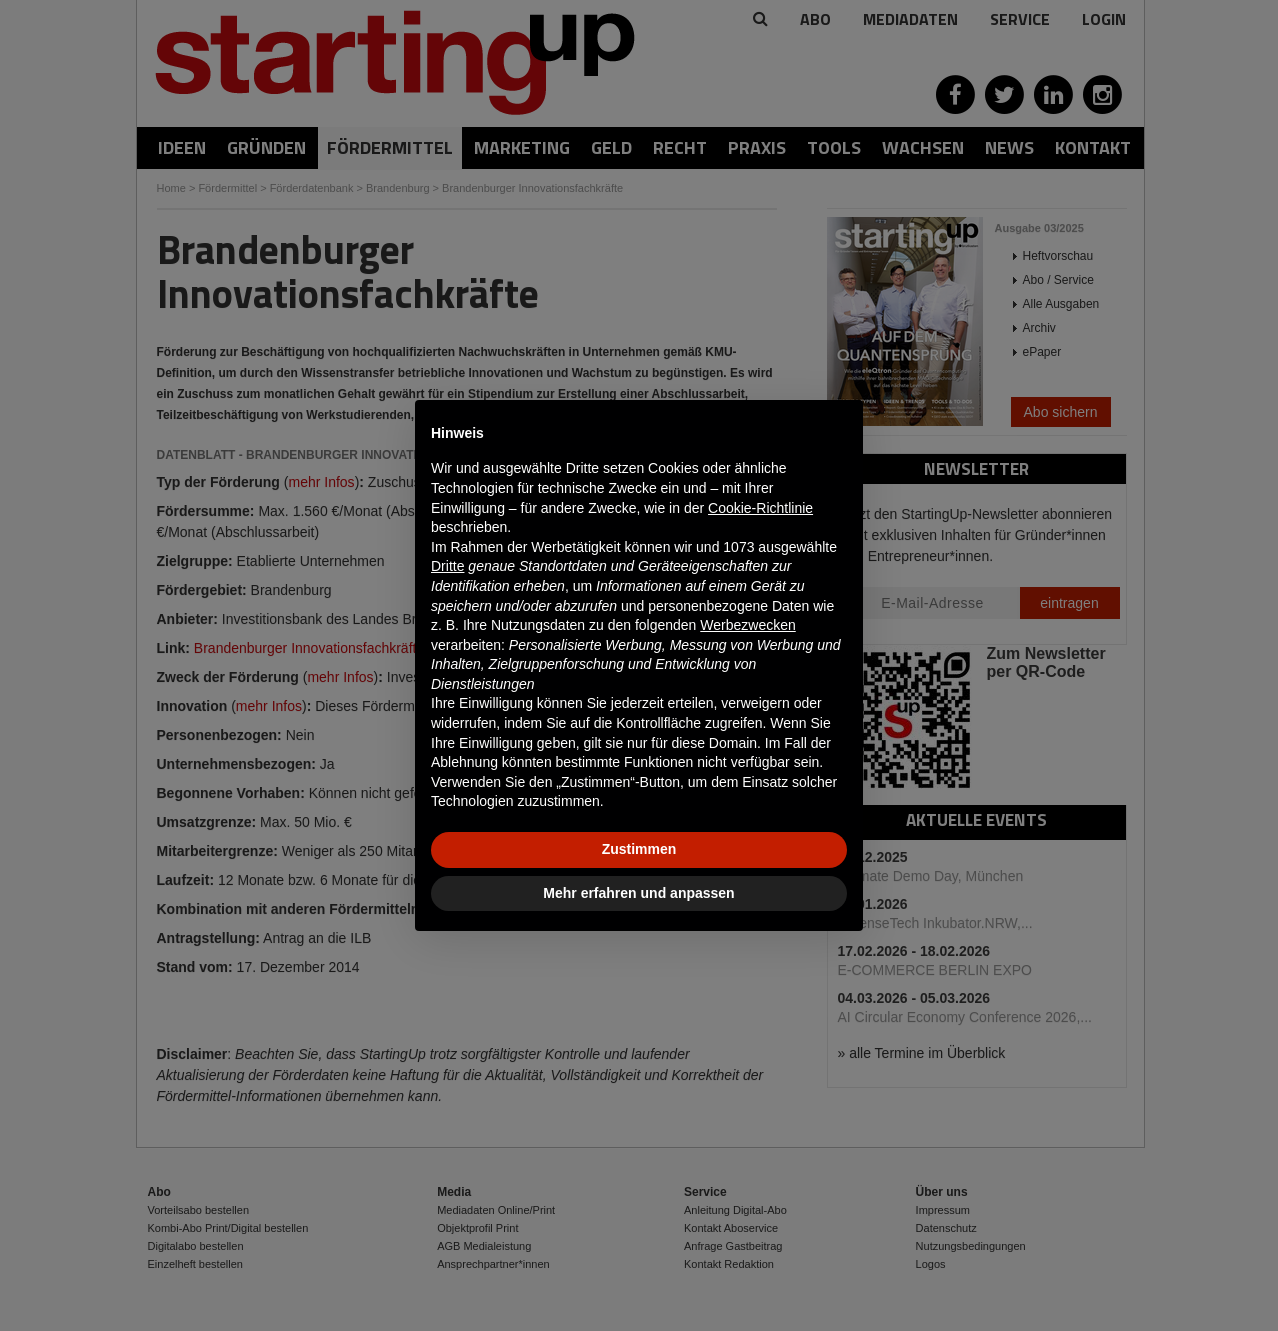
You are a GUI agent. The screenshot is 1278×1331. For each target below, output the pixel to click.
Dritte (447, 566)
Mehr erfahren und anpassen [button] (638, 893)
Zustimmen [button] (639, 849)
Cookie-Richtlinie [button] (760, 508)
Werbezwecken (747, 625)
